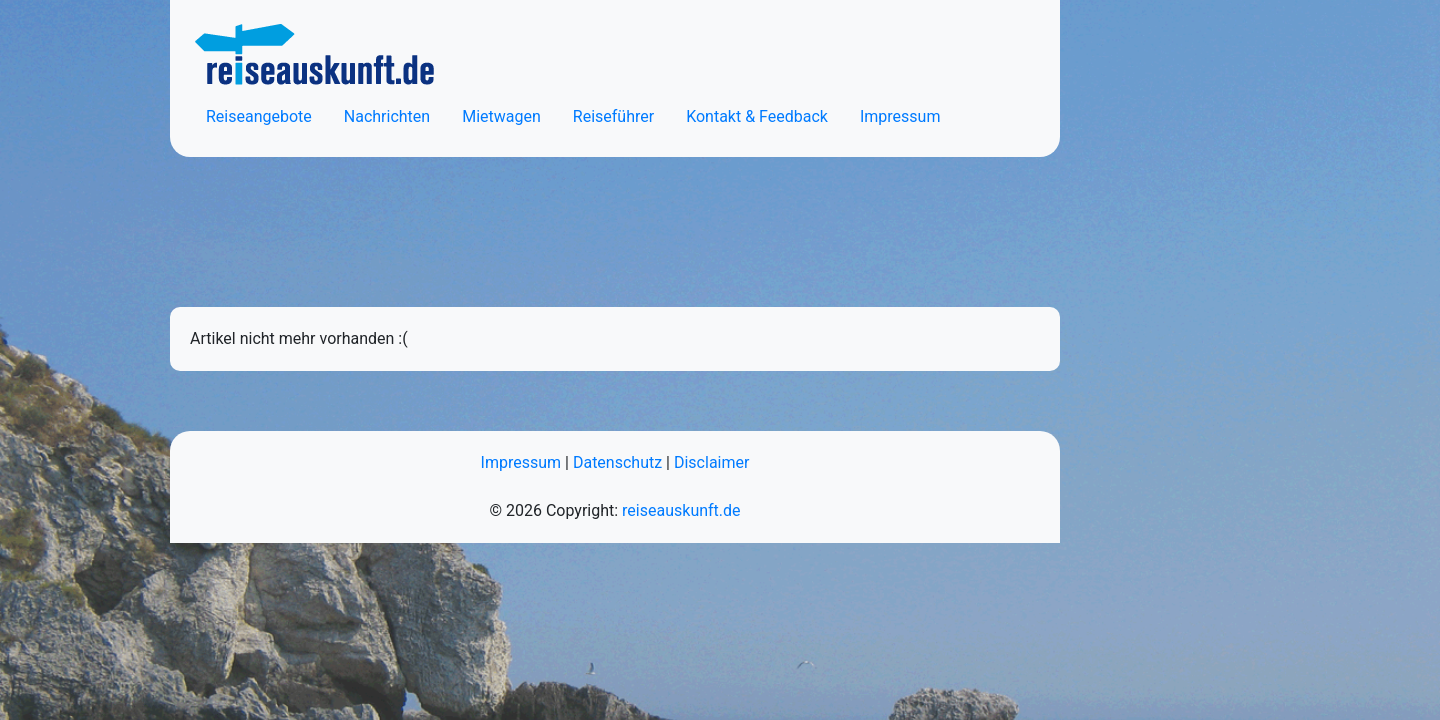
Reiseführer (613, 116)
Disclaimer (711, 462)
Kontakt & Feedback (757, 116)
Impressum (900, 116)
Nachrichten (387, 116)
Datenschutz (617, 462)
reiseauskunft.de (681, 510)
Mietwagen (501, 116)
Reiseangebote (259, 116)
